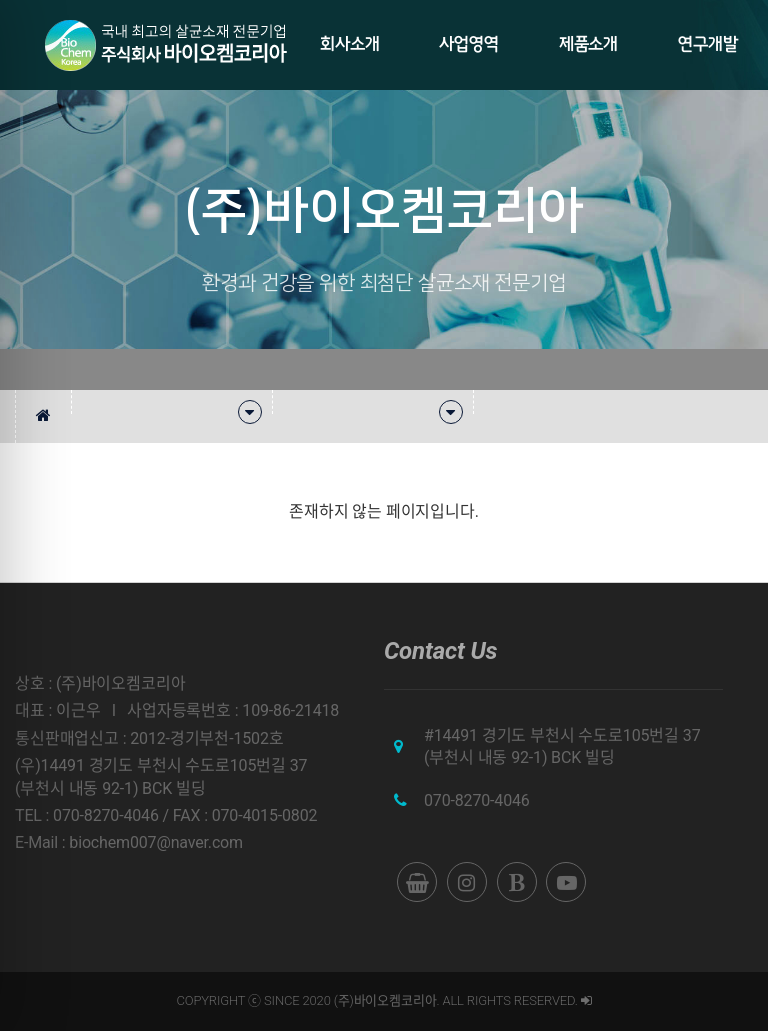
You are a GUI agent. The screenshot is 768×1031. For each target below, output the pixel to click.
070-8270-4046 (477, 800)
